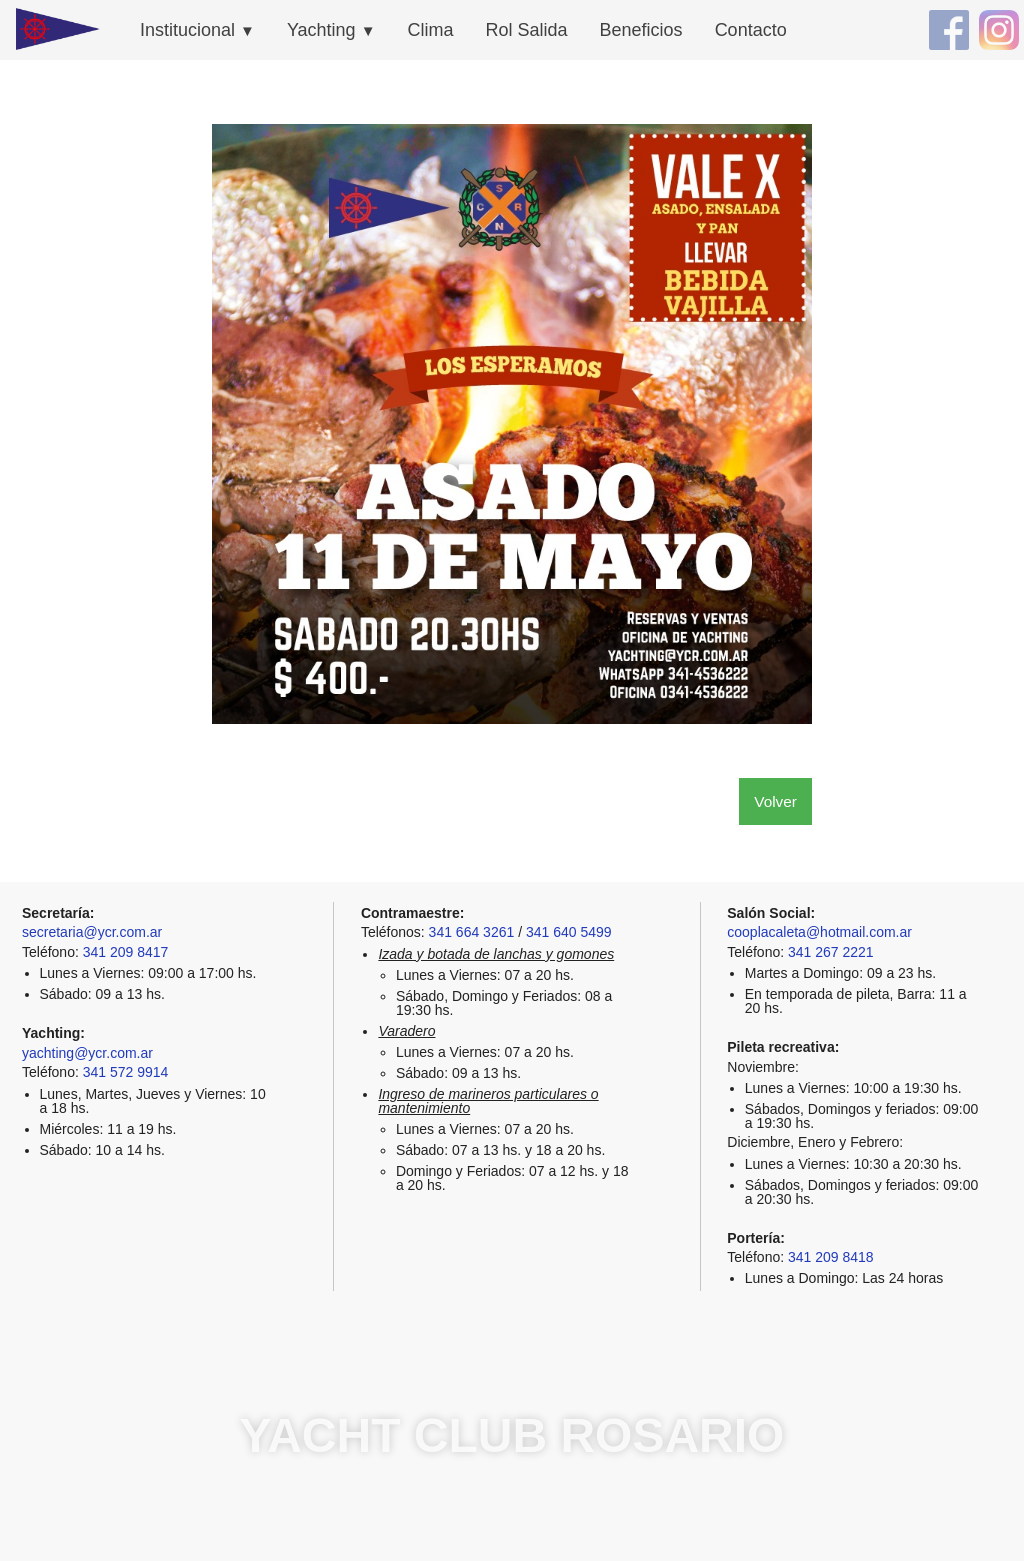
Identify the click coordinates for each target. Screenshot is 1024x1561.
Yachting (331, 30)
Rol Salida (527, 30)
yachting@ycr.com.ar (87, 1053)
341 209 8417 (126, 952)
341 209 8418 (831, 1257)
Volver (775, 801)
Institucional (197, 30)
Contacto (751, 30)
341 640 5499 (569, 932)
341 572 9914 (126, 1072)
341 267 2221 (831, 952)
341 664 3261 (472, 932)
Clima (431, 30)
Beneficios (641, 30)
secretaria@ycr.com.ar (92, 932)
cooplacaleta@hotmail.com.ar (819, 932)
